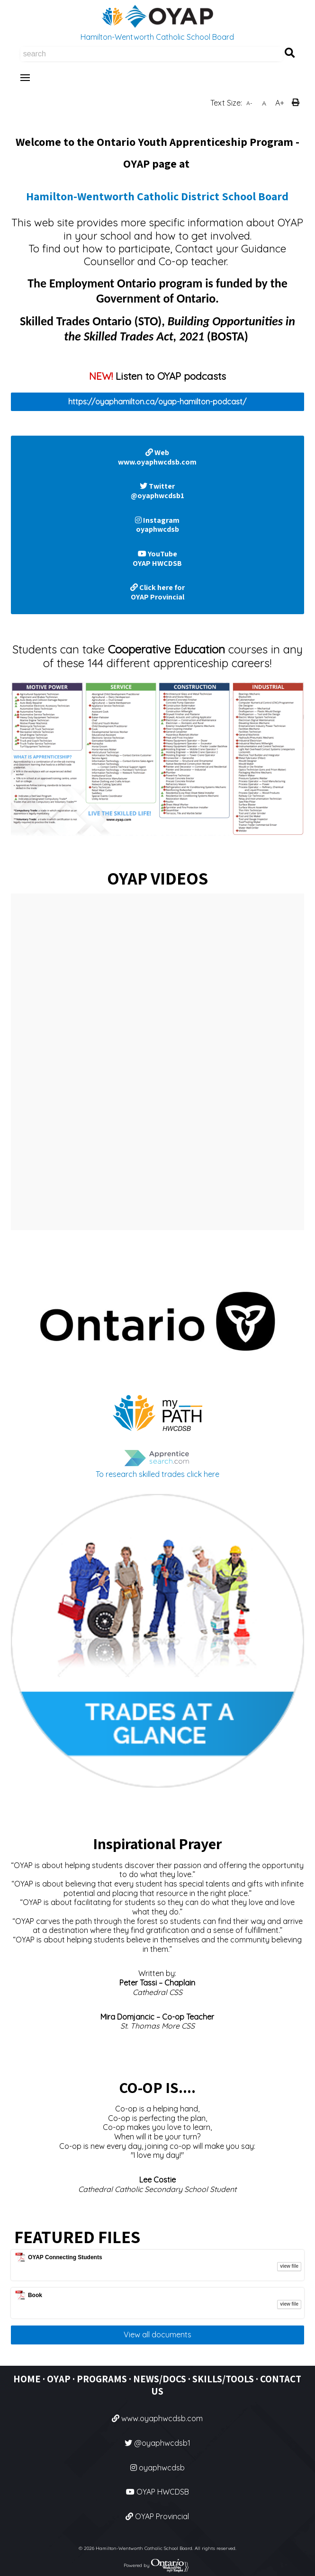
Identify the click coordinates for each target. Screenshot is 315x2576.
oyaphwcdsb (157, 2467)
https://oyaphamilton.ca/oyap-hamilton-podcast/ (157, 401)
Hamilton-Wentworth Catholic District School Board (157, 196)
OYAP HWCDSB (157, 2491)
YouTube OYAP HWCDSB (157, 558)
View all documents (157, 2334)
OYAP (59, 2378)
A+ (279, 102)
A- (249, 103)
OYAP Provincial (157, 2516)
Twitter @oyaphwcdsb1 (157, 491)
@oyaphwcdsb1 (157, 2443)
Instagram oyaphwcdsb (157, 525)
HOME (27, 2378)
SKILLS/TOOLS (223, 2378)
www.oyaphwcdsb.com (157, 2418)
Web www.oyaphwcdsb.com (157, 457)
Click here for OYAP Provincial (157, 592)
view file (289, 2266)
